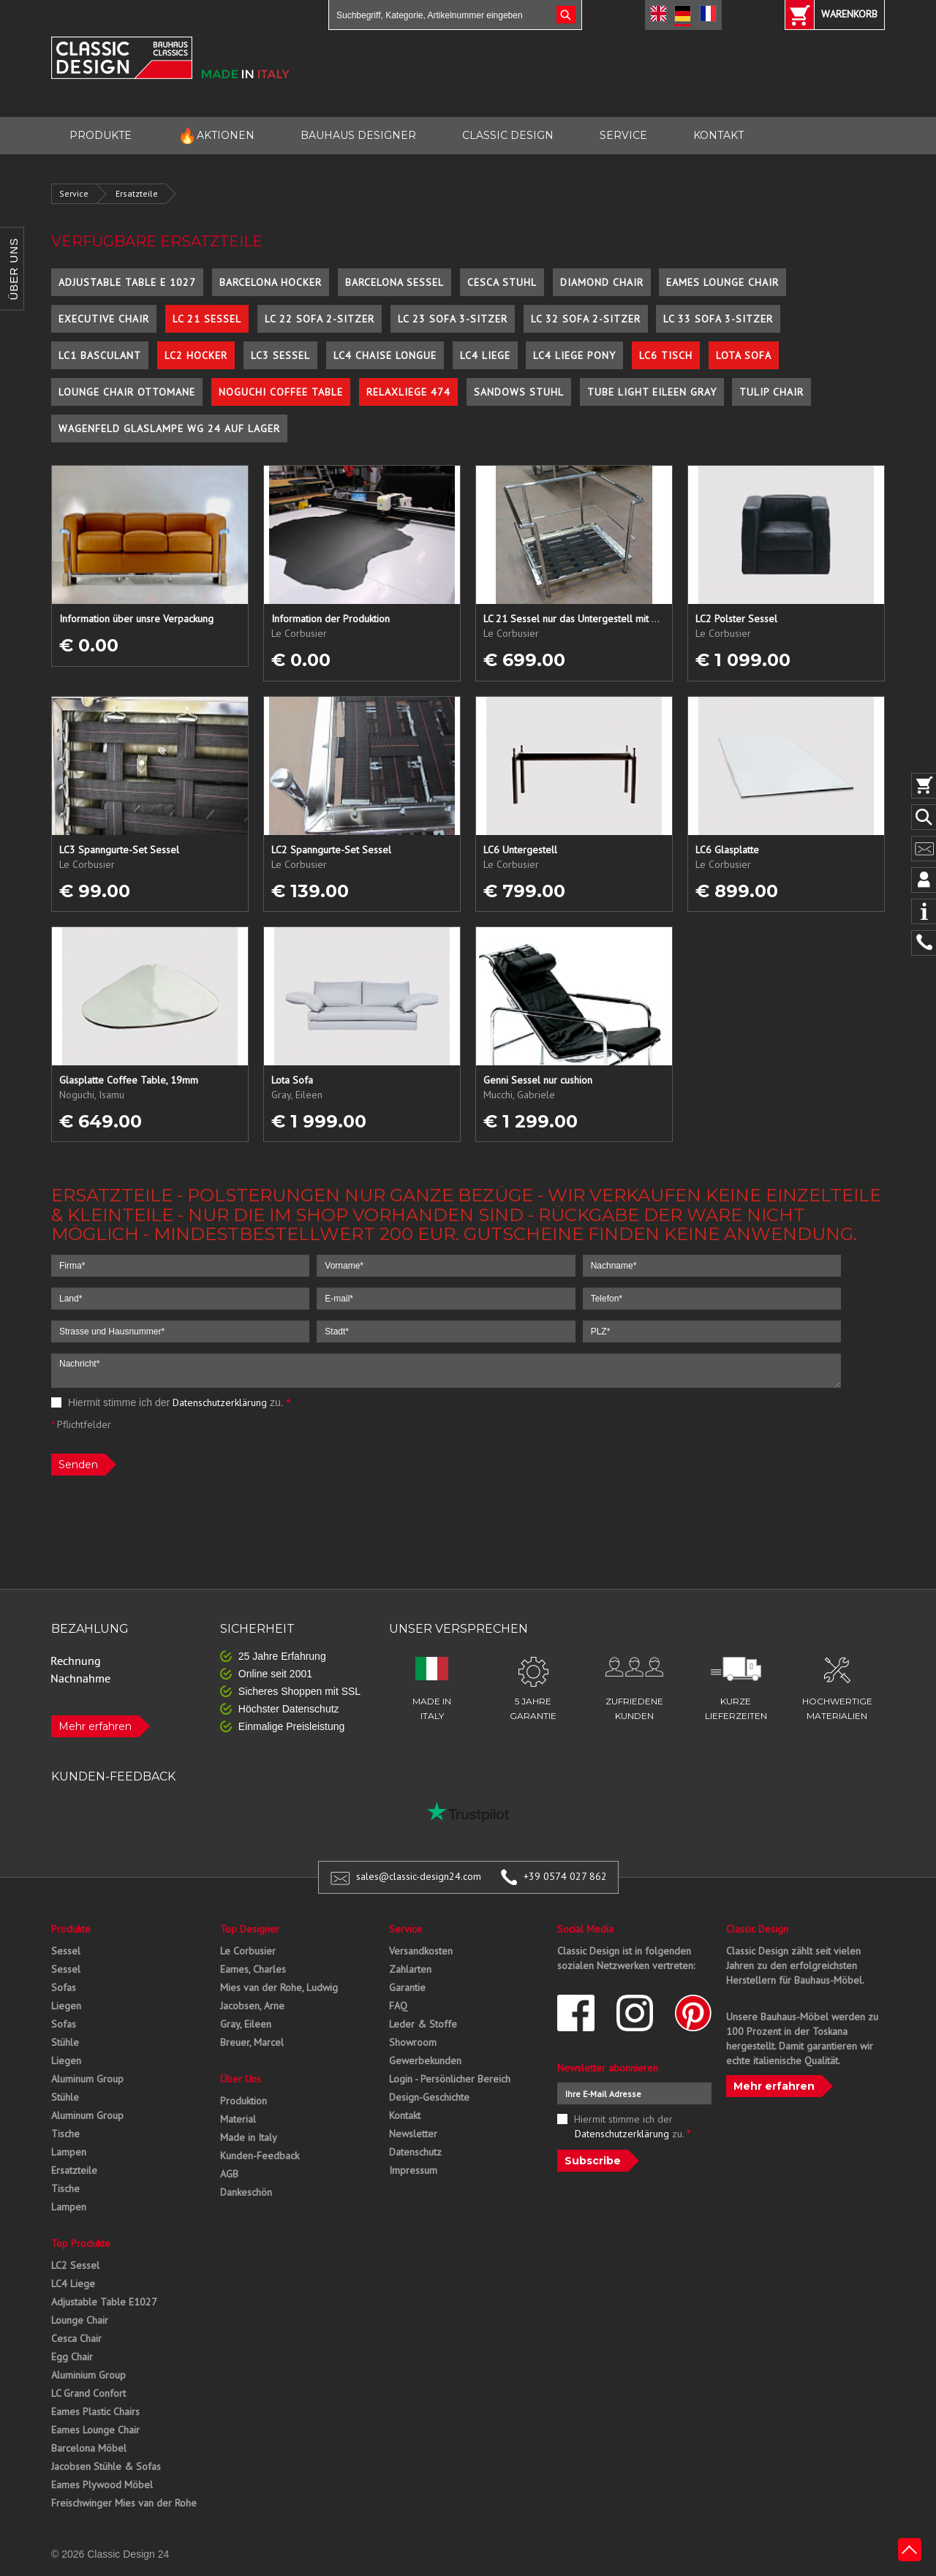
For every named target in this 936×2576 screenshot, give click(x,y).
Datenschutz (415, 2151)
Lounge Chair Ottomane (126, 392)
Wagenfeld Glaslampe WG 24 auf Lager (169, 428)
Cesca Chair (76, 2338)
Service (73, 193)
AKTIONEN (216, 135)
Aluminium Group (88, 2375)
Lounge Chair (79, 2320)
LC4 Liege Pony (574, 355)
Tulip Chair (771, 392)
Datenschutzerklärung (220, 1402)
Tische (65, 2133)
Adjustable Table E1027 (104, 2301)
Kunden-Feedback (259, 2155)
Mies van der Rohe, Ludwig (279, 1987)
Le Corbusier (248, 1950)
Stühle (65, 2042)
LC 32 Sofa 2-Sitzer (586, 318)
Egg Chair (72, 2356)
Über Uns (240, 2078)
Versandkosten (421, 1950)
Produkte (71, 1928)
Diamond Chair (602, 282)
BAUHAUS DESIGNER (358, 135)
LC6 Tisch (665, 355)
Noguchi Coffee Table (281, 392)
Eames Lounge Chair (722, 282)
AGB (229, 2173)
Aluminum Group (87, 2078)
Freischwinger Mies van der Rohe (124, 2502)
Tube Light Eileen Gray (652, 392)
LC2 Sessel (75, 2265)
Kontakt (404, 2115)
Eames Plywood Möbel (102, 2484)
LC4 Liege (485, 355)
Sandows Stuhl (519, 392)
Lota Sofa (743, 355)
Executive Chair (103, 318)
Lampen (68, 2151)
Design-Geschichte (429, 2097)
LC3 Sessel (280, 355)
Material (238, 2119)
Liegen (66, 2005)
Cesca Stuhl (502, 282)
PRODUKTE (100, 135)
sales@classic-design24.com (418, 1876)
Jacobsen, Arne (252, 2005)
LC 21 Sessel (207, 318)
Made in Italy (248, 2137)
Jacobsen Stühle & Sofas (106, 2466)
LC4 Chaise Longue (385, 355)
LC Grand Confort (88, 2393)
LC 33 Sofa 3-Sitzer (718, 318)
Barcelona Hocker (270, 282)
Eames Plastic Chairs (95, 2411)
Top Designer (249, 1928)
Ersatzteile (137, 193)
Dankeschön (246, 2192)
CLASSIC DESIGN (508, 135)
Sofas (63, 1987)
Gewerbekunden (425, 2060)
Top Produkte (80, 2243)
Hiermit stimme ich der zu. (170, 1402)
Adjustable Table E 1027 (127, 282)
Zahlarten (410, 1969)
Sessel (65, 1950)
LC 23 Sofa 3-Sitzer (452, 318)
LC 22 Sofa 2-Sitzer (319, 318)
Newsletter (413, 2133)
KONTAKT (718, 135)
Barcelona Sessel (394, 282)
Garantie (407, 1987)
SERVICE (623, 135)
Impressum (413, 2170)
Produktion (243, 2100)
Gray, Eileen (245, 2024)
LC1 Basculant (99, 355)
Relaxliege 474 (408, 392)
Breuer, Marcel (252, 2042)
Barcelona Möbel (89, 2448)
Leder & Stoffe (423, 2024)
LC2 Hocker (196, 355)
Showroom (413, 2042)
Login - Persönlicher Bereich (449, 2078)
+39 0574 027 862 (565, 1876)
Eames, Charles (253, 1969)
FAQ (398, 2005)
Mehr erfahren (95, 1726)
